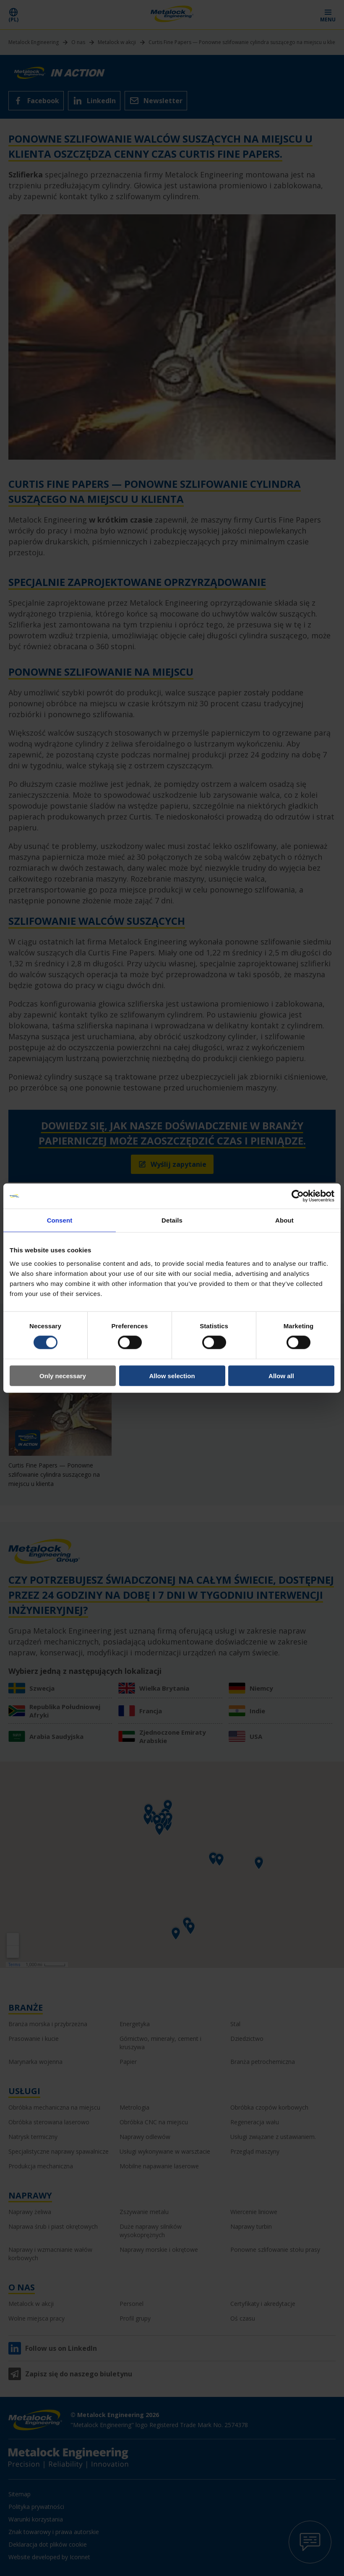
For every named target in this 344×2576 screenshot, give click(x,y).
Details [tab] (172, 1220)
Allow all (281, 1375)
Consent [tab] (60, 1220)
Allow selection (172, 1375)
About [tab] (284, 1220)
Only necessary (62, 1375)
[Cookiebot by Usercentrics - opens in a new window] (297, 1196)
